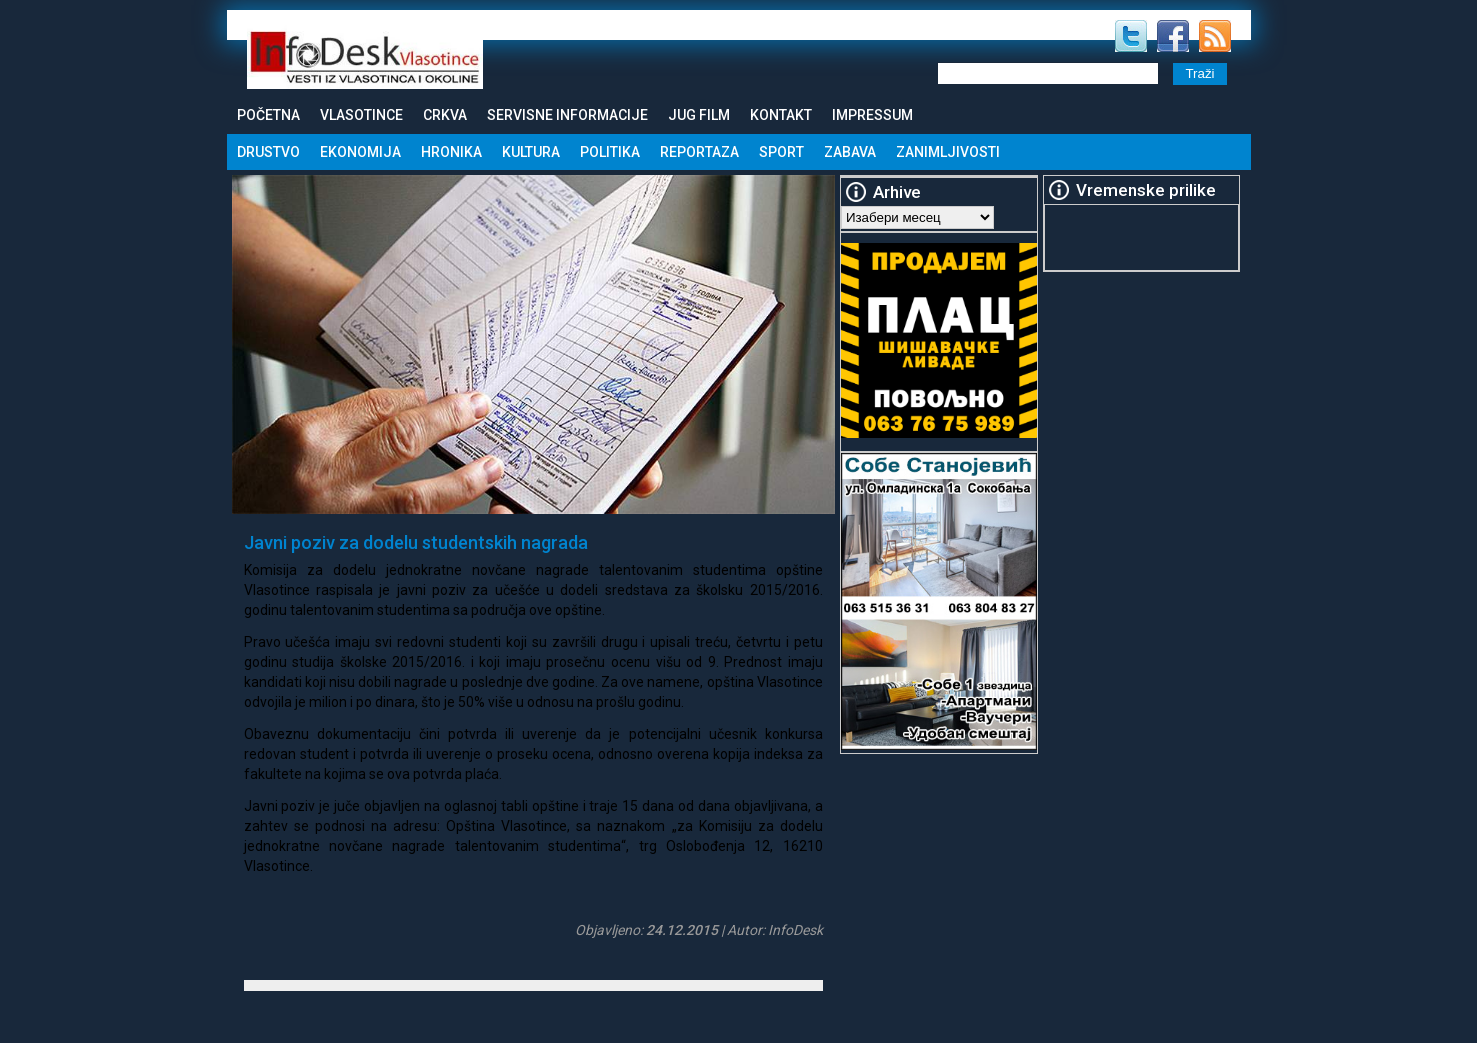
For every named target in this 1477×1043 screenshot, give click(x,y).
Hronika (451, 152)
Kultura (531, 152)
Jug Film (699, 115)
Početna (268, 115)
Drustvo (268, 152)
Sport (781, 152)
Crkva (445, 115)
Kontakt (781, 115)
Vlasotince (361, 115)
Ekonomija (360, 152)
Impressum (872, 115)
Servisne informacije (567, 115)
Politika (610, 152)
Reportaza (699, 152)
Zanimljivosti (948, 152)
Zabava (850, 152)
